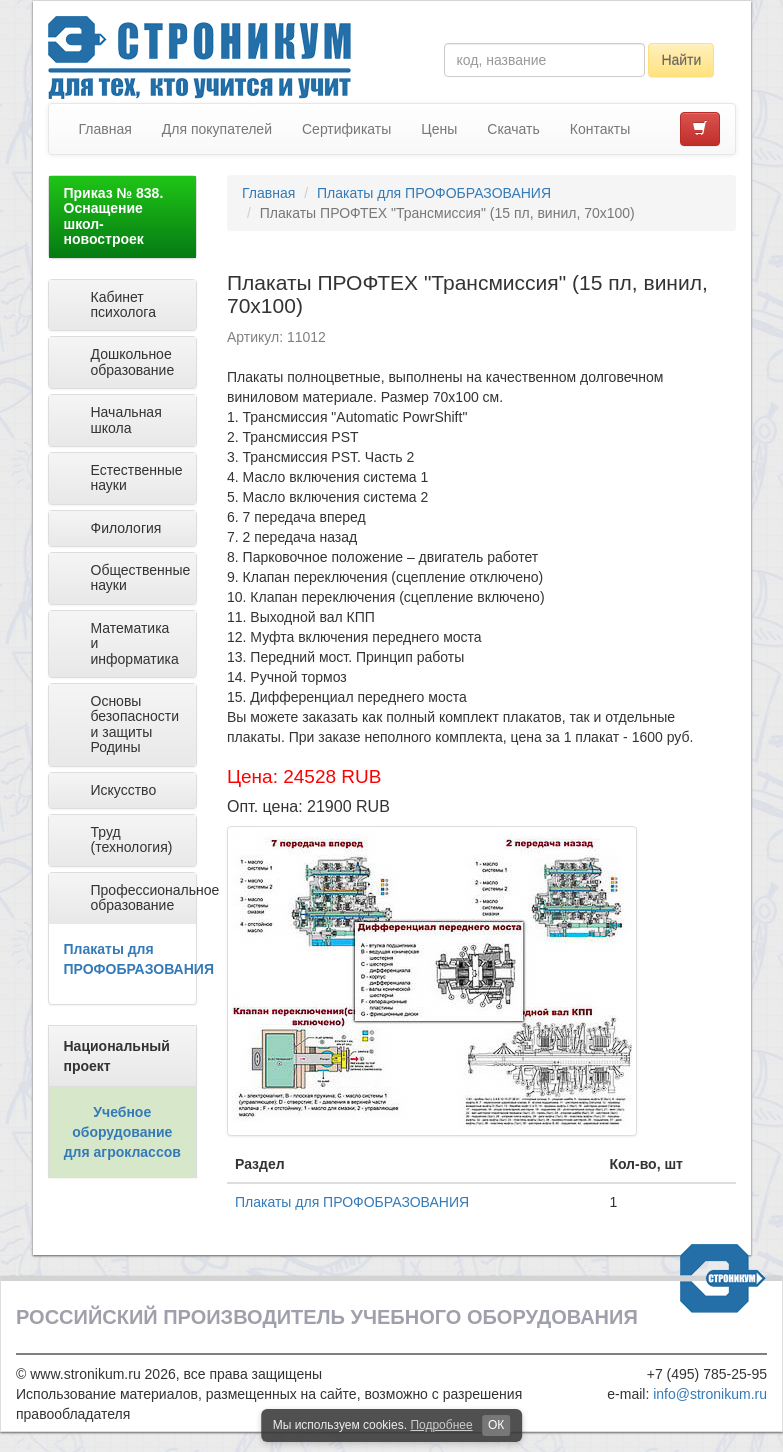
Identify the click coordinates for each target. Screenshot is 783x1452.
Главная (105, 129)
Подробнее (441, 1425)
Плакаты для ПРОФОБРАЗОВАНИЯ (434, 193)
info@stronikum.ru (710, 1394)
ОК (496, 1425)
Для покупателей (217, 129)
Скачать (513, 129)
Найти (681, 60)
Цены (439, 129)
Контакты (600, 129)
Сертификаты (346, 129)
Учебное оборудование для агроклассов (122, 1132)
